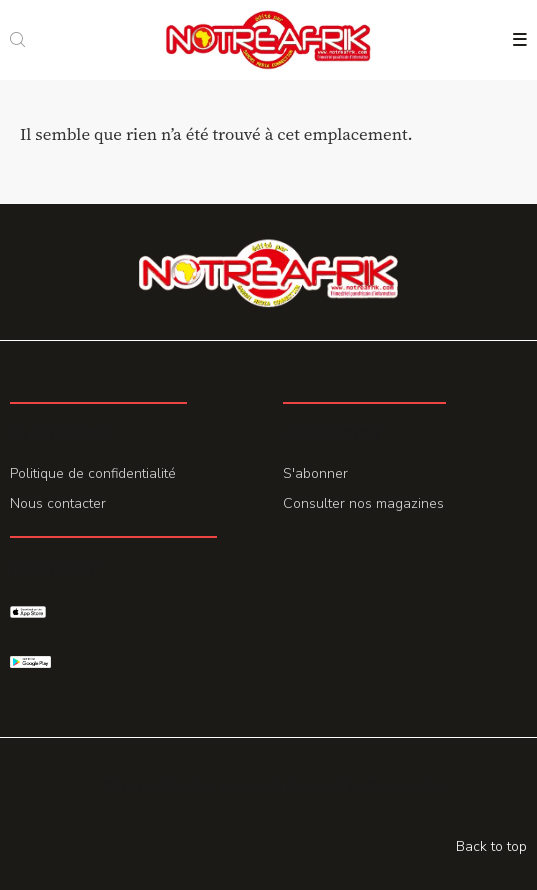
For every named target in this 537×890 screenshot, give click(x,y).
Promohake (405, 786)
